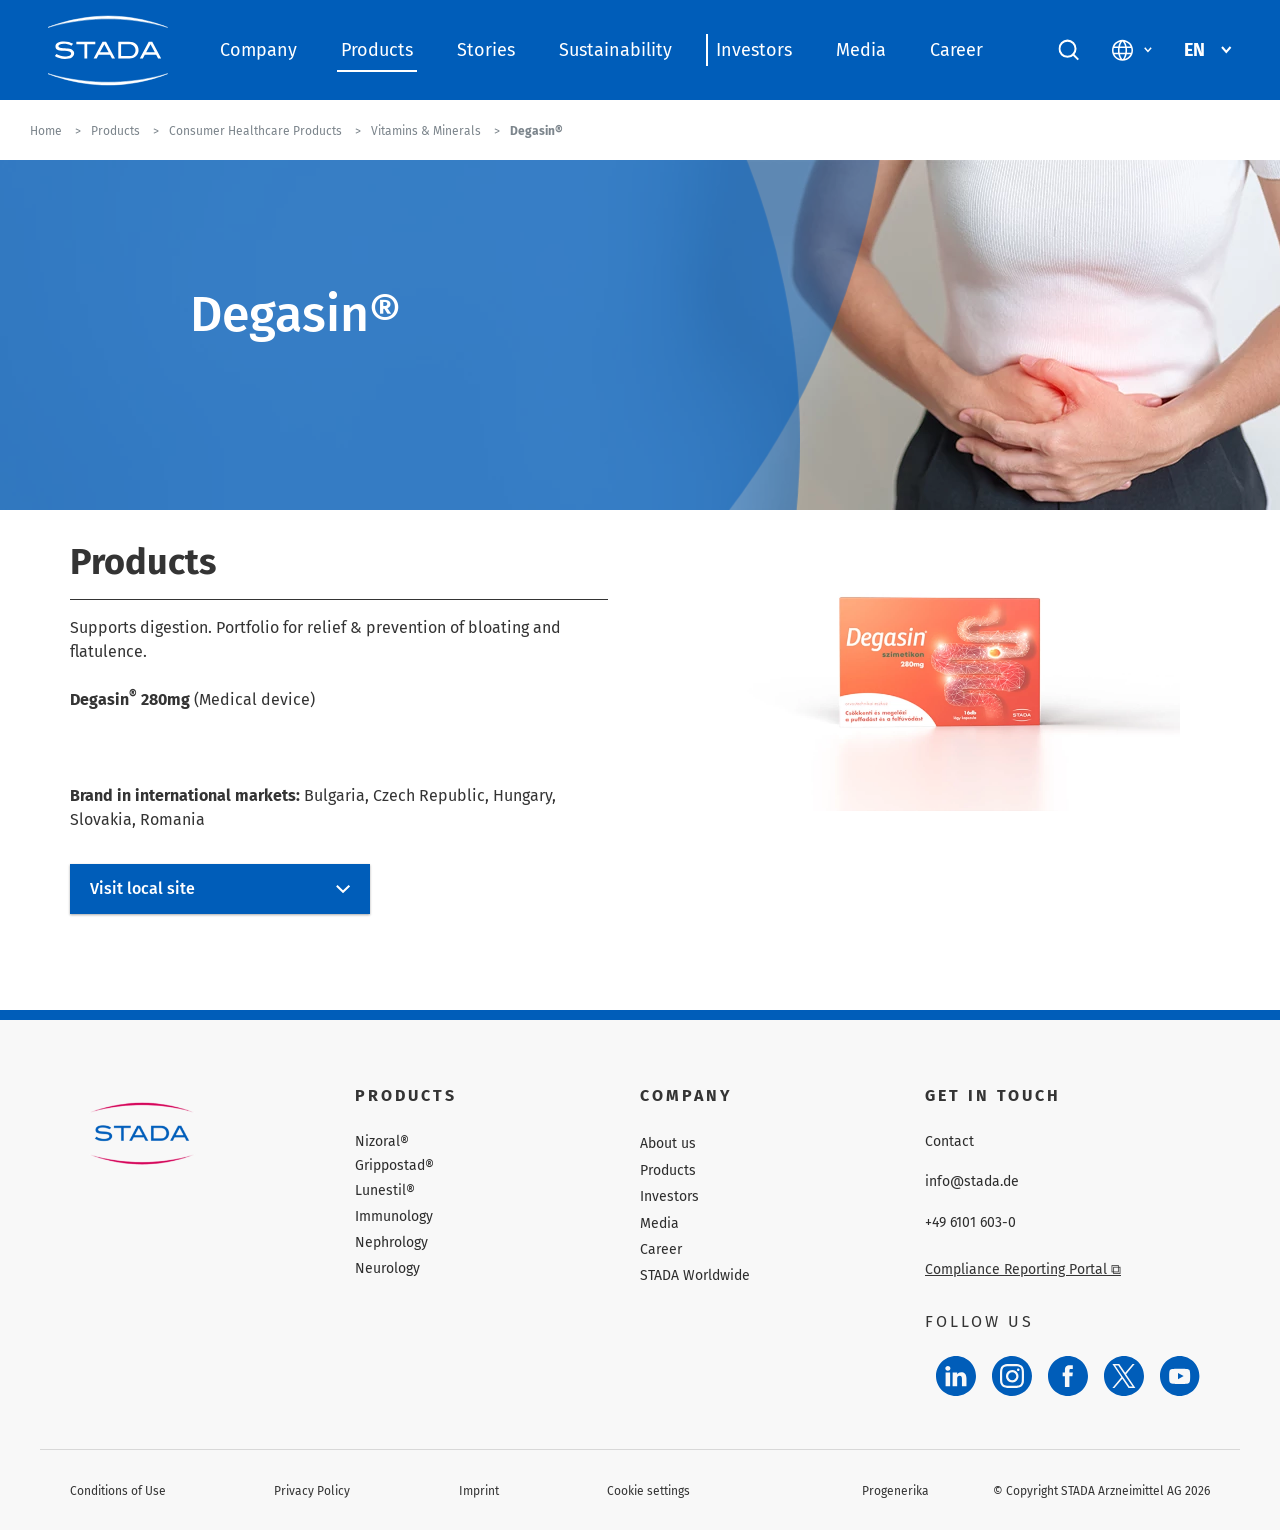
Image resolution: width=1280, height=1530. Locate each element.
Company (258, 50)
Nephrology (391, 1242)
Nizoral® (382, 1142)
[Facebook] (1068, 1376)
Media (861, 50)
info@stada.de (972, 1182)
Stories (486, 50)
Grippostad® (394, 1166)
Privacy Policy (312, 1491)
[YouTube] (1180, 1376)
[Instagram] (1012, 1376)
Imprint (479, 1491)
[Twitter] (1124, 1376)
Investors (754, 50)
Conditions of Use (118, 1491)
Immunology (394, 1216)
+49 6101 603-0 (970, 1223)
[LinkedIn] (956, 1376)
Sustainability (615, 50)
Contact (949, 1142)
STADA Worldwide (695, 1275)
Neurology (387, 1268)
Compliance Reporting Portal (1023, 1269)
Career (956, 50)
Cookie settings (648, 1491)
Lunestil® (385, 1191)
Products (377, 50)
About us (668, 1143)
